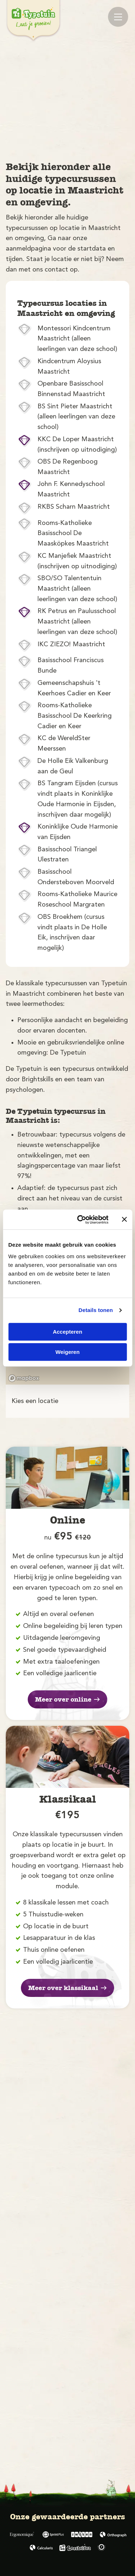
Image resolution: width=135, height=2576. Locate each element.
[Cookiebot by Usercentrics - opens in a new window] (80, 1219)
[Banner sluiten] (124, 1219)
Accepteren (67, 1332)
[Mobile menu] (118, 17)
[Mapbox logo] (24, 1378)
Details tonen (95, 1310)
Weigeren (67, 1352)
